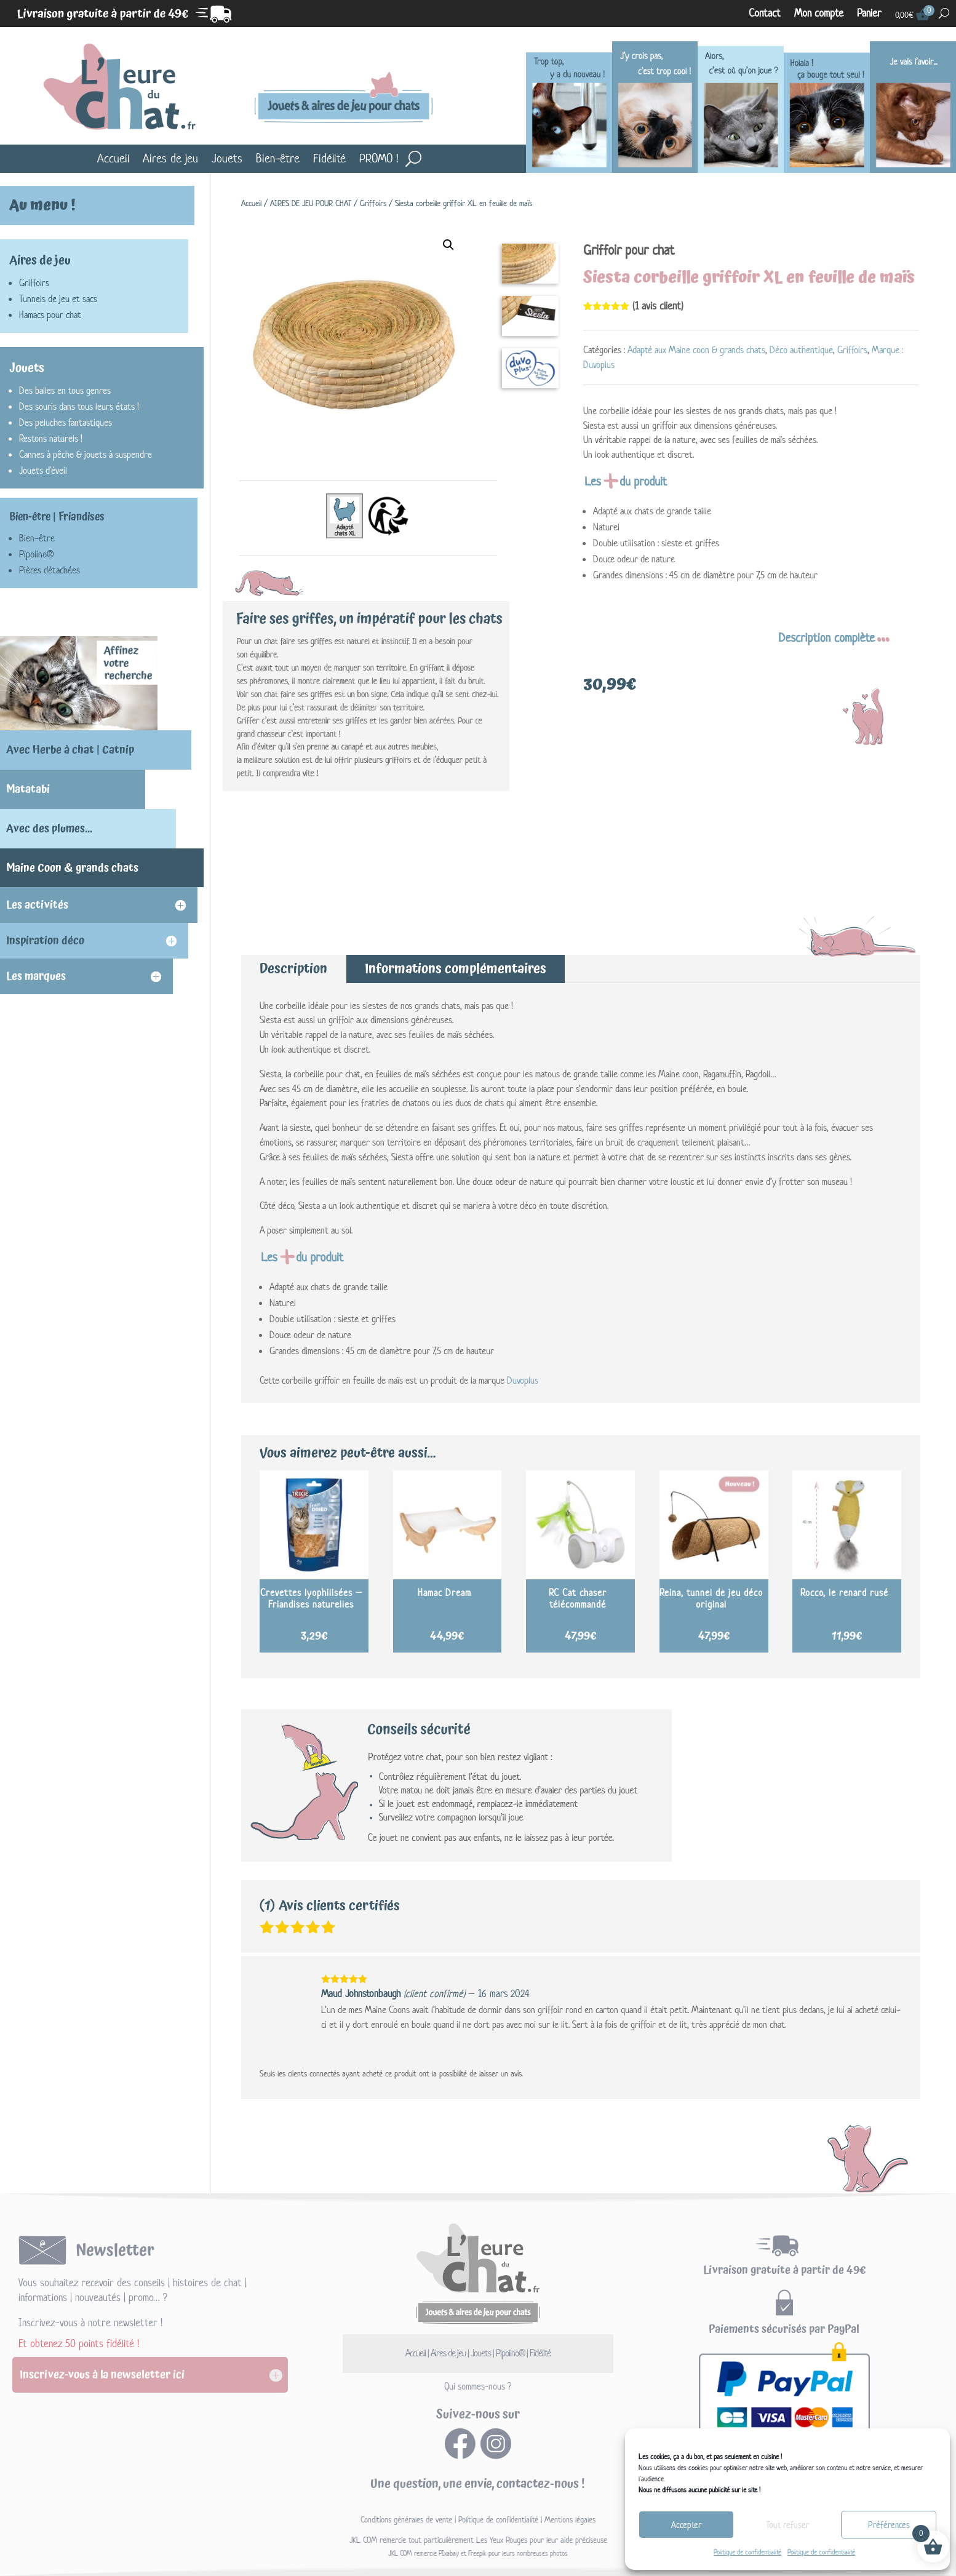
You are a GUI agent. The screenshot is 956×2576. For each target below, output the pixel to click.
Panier (869, 13)
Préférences (889, 2524)
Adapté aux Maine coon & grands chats (696, 349)
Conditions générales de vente (406, 2519)
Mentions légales (570, 2519)
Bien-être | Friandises (57, 516)
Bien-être (278, 158)
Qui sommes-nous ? (477, 2386)
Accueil (113, 158)
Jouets (227, 158)
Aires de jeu (170, 158)
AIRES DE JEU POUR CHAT (310, 203)
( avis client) (657, 306)
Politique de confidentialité (747, 2551)
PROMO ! (379, 158)
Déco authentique (801, 349)
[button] (448, 245)
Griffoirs (373, 203)
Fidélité (329, 158)
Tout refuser (787, 2524)
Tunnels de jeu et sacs (58, 298)
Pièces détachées (49, 570)
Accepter (686, 2524)
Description (293, 968)
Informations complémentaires (455, 968)
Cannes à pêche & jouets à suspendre (85, 454)
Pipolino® (36, 554)
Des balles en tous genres (65, 390)
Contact (765, 13)
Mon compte (818, 13)
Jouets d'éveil (43, 470)
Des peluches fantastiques (65, 422)
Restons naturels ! (50, 438)
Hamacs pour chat (50, 314)
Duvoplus (522, 1380)
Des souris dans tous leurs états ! (79, 406)
